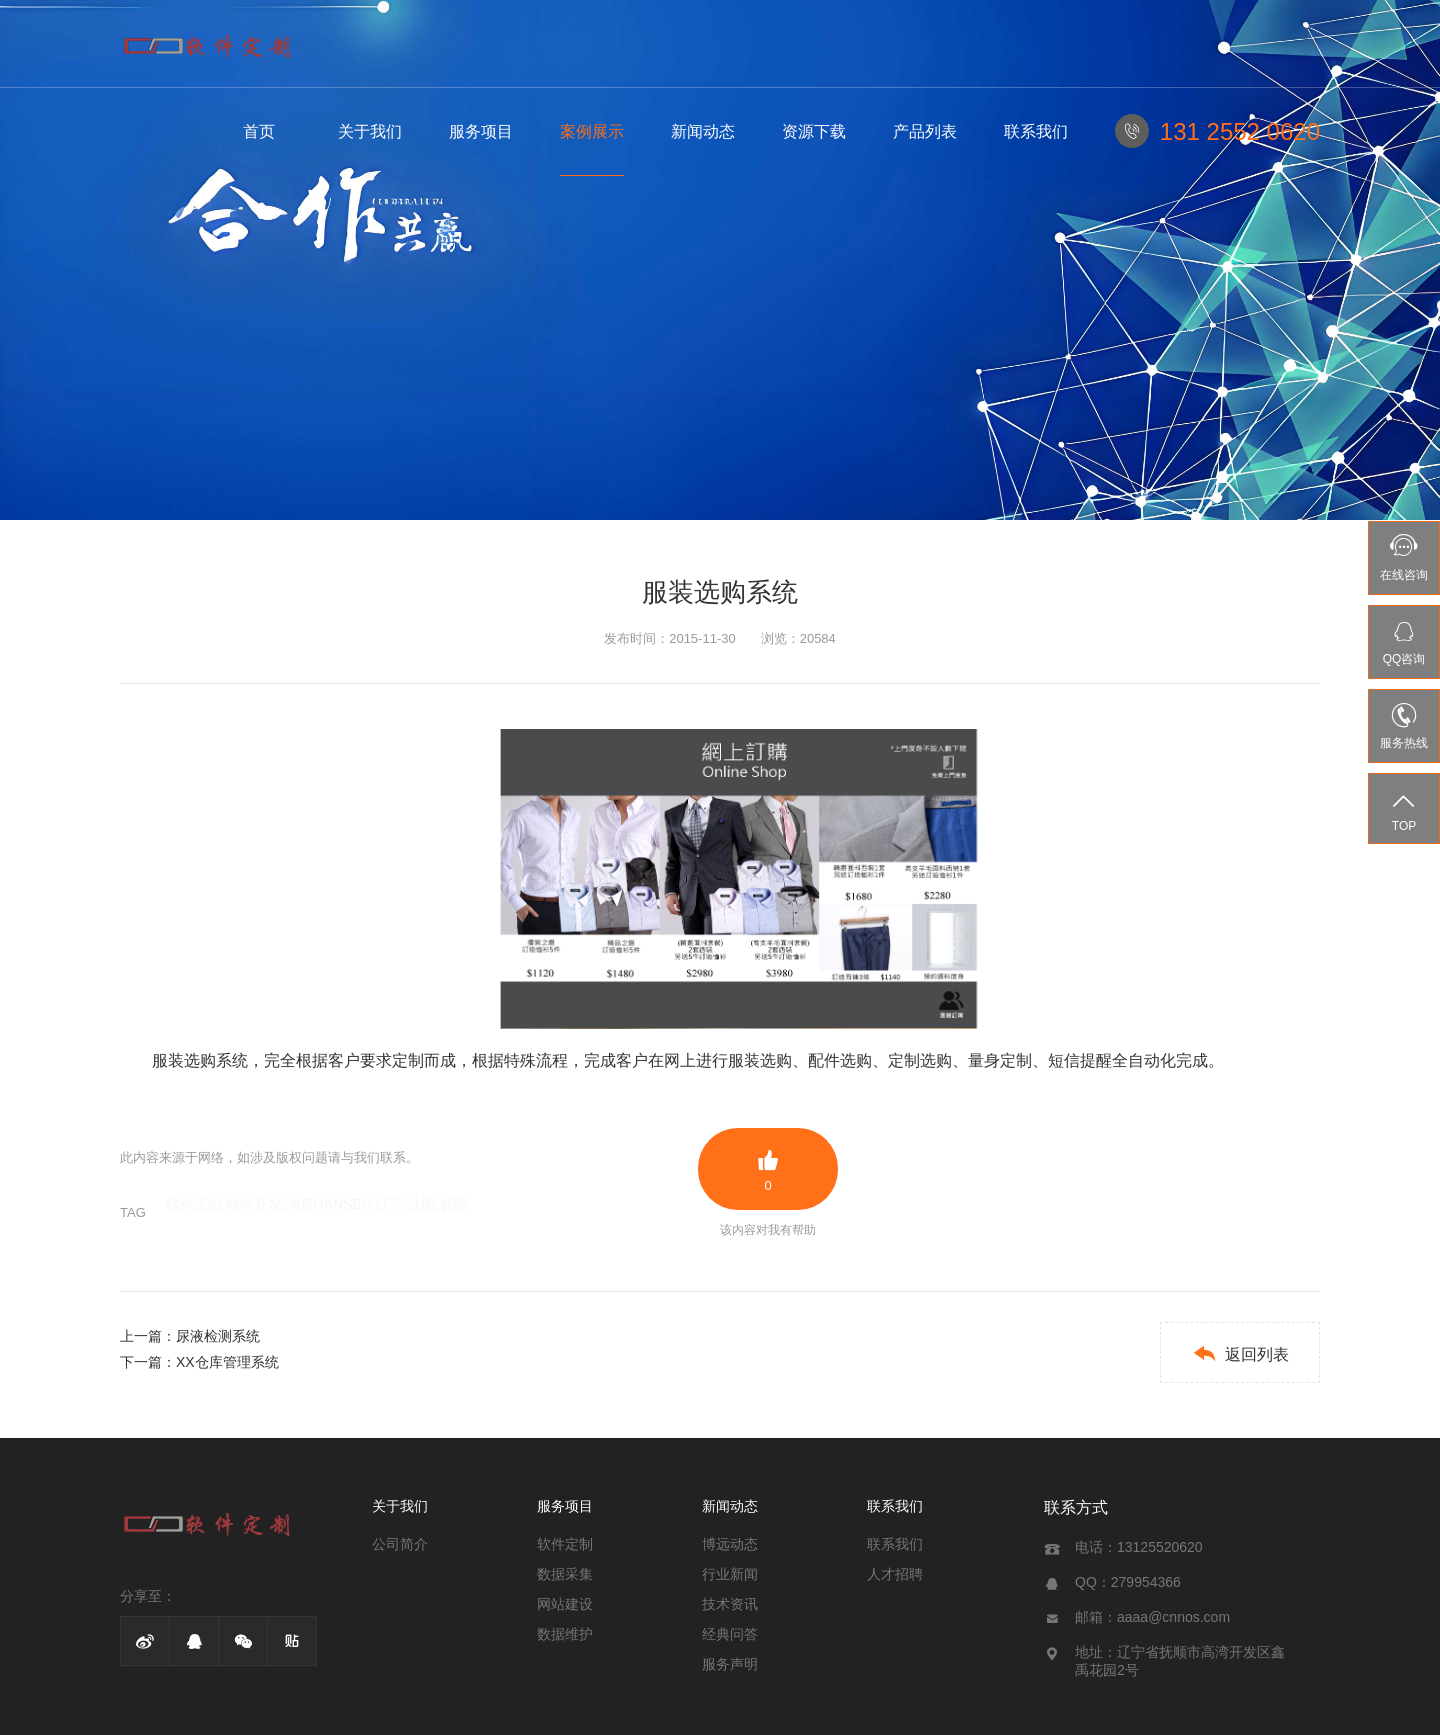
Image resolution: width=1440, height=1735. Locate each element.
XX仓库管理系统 (227, 1362)
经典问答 (730, 1634)
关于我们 (370, 131)
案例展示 (592, 131)
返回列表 (1240, 1353)
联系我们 (1036, 131)
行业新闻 (730, 1574)
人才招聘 (895, 1574)
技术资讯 (730, 1604)
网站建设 (565, 1604)
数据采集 (565, 1574)
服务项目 (481, 131)
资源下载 (814, 131)
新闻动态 (703, 131)
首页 (259, 131)
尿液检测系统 (218, 1336)
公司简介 (400, 1544)
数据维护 (565, 1634)
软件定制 (565, 1544)
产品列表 (925, 131)
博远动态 (730, 1544)
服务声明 (730, 1664)
